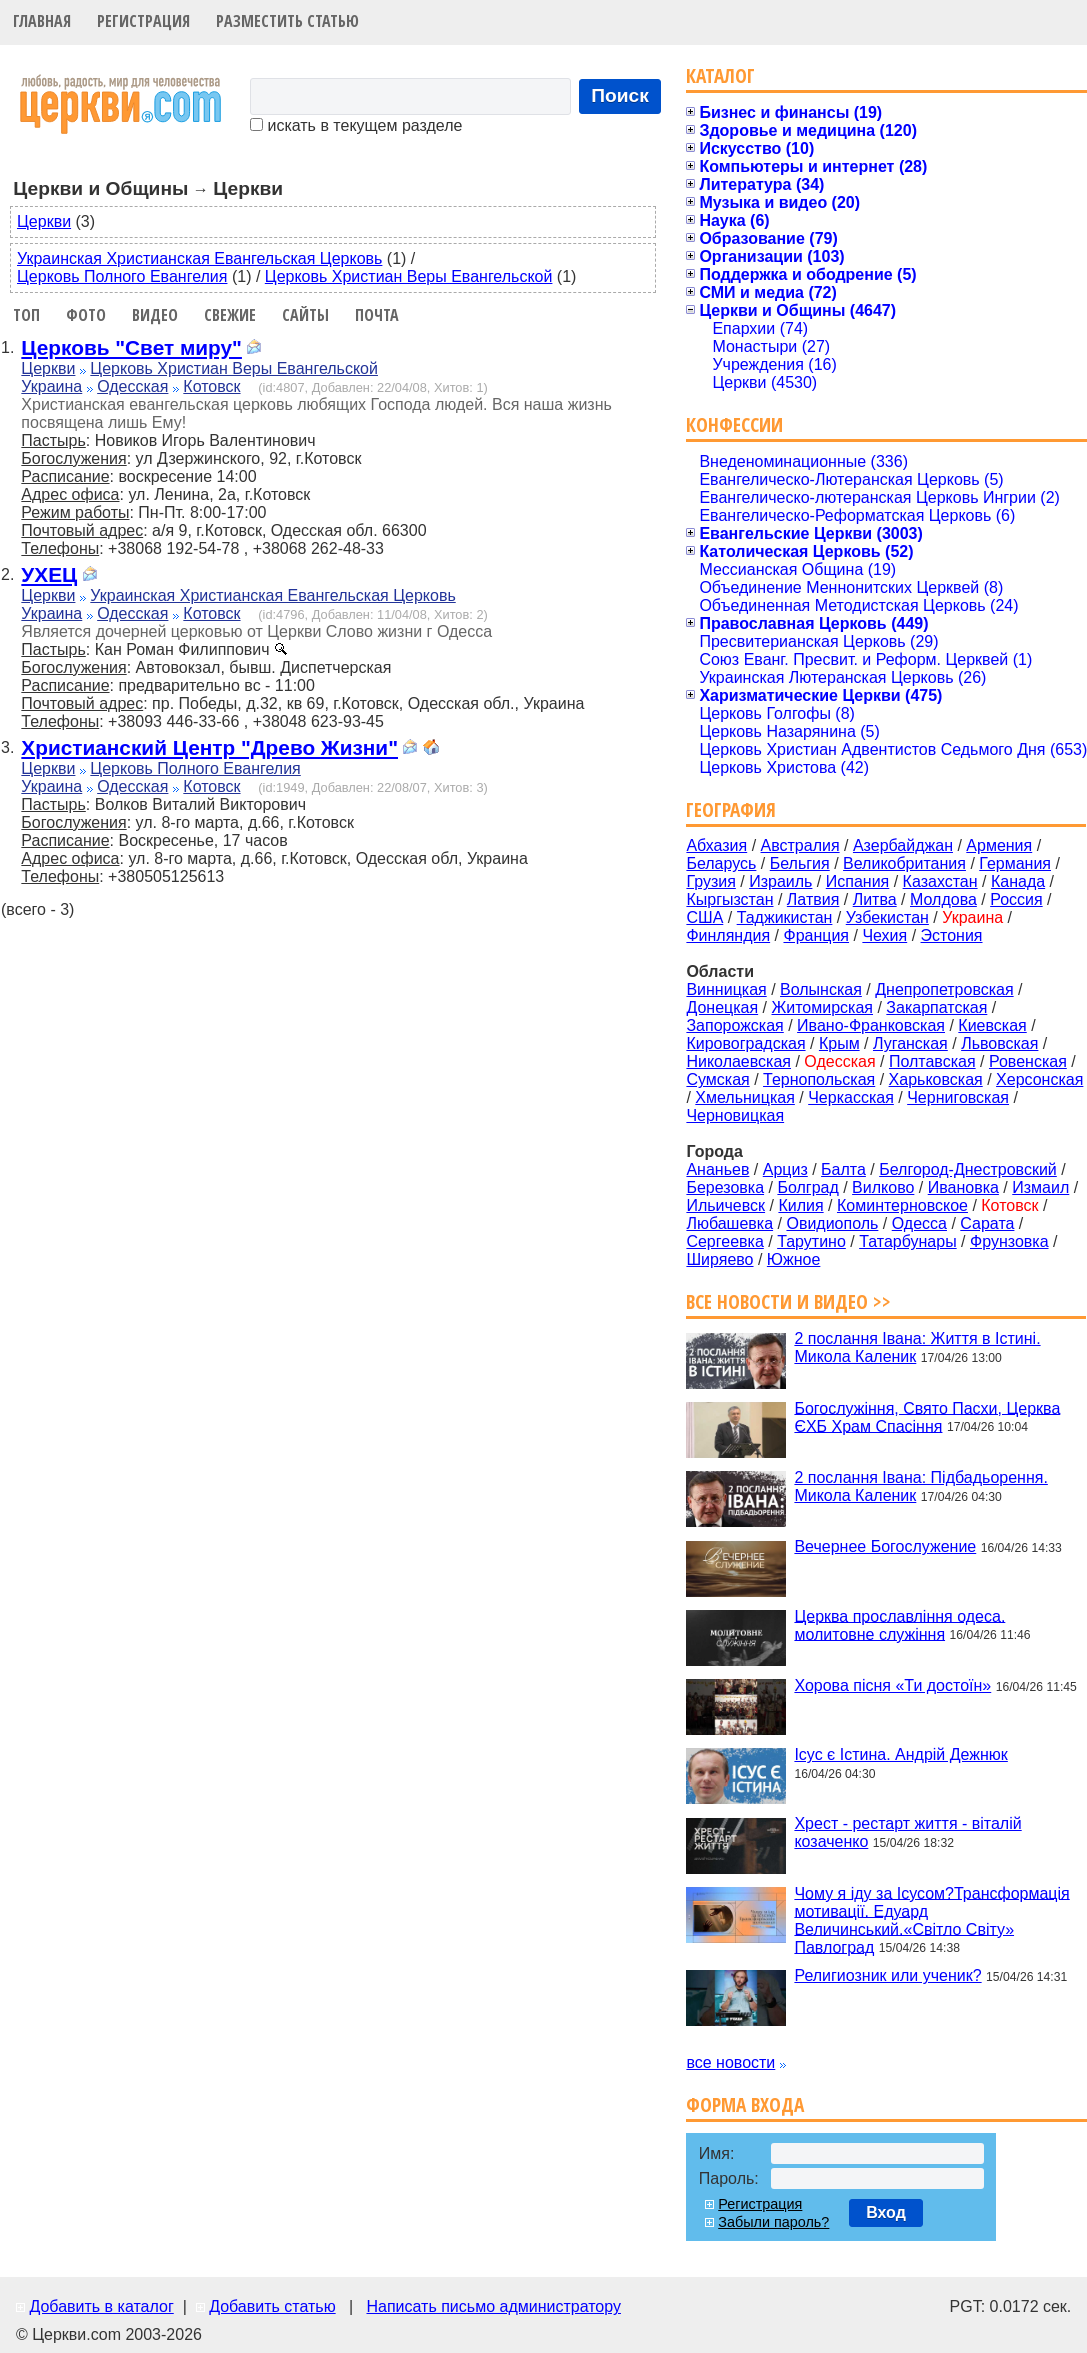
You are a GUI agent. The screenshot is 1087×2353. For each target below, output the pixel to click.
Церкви (44, 221)
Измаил (1040, 1187)
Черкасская (851, 1097)
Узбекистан (887, 917)
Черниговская (958, 1097)
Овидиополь (832, 1223)
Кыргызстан (729, 899)
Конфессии (734, 424)
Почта (377, 315)
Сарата (987, 1223)
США (704, 917)
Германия (1015, 863)
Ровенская (1028, 1061)
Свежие (230, 315)
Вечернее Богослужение (885, 1546)
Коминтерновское (902, 1205)
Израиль (780, 881)
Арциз (785, 1169)
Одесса (919, 1223)
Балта (843, 1169)
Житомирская (822, 1007)
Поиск (620, 95)
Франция (816, 935)
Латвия (813, 899)
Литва (875, 899)
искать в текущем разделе (356, 125)
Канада (1018, 881)
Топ (26, 315)
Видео (155, 315)
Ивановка (963, 1187)
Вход (886, 2212)
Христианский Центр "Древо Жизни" (209, 747)
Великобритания (904, 863)
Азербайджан (903, 845)
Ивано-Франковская (871, 1025)
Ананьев (717, 1169)
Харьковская (936, 1079)
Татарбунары (908, 1241)
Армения (999, 845)
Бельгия (800, 863)
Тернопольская (819, 1079)
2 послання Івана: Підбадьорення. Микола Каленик (920, 1486)
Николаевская (738, 1061)
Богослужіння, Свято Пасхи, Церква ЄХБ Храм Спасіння (927, 1416)
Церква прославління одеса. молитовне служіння (899, 1624)
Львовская (999, 1043)
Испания (858, 881)
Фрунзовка (1009, 1241)
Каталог (720, 75)
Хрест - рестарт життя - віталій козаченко (907, 1832)
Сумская (717, 1079)
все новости (730, 2062)
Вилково (883, 1187)
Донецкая (722, 1007)
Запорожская (734, 1025)
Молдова (943, 899)
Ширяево (719, 1259)
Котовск (211, 386)
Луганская (910, 1043)
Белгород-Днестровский (968, 1169)
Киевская (992, 1025)
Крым (839, 1043)
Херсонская (1039, 1079)
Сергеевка (724, 1241)
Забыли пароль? (773, 2222)
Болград (807, 1187)
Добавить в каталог (101, 2306)
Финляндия (728, 935)
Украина (51, 386)
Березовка (725, 1187)
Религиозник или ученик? (887, 1975)
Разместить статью (287, 21)
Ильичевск (725, 1205)
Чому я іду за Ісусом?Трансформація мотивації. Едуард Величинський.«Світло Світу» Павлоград (931, 1919)
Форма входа (745, 2104)
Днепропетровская (944, 989)
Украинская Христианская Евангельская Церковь (199, 258)
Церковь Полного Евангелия (122, 276)
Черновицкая (735, 1115)
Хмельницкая (745, 1097)
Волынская (821, 989)
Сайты (305, 315)
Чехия (884, 935)
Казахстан (940, 881)
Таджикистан (785, 917)
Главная (42, 21)
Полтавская (932, 1061)
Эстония (952, 935)
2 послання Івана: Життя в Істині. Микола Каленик (917, 1347)
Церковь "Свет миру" (131, 347)
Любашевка (729, 1223)
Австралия (800, 845)
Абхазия (716, 845)
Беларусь (721, 863)
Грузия (710, 881)
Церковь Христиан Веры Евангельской (409, 276)
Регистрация (143, 21)
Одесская (132, 386)
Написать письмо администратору (493, 2306)
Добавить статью (272, 2306)
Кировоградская (745, 1043)
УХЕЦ (49, 574)
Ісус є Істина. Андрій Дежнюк (900, 1754)
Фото (86, 315)
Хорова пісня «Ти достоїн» (892, 1685)
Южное (794, 1259)
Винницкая (726, 989)
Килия (800, 1205)
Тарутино (811, 1241)
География (731, 809)
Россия (1016, 899)
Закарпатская (936, 1007)
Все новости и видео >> (788, 1301)
